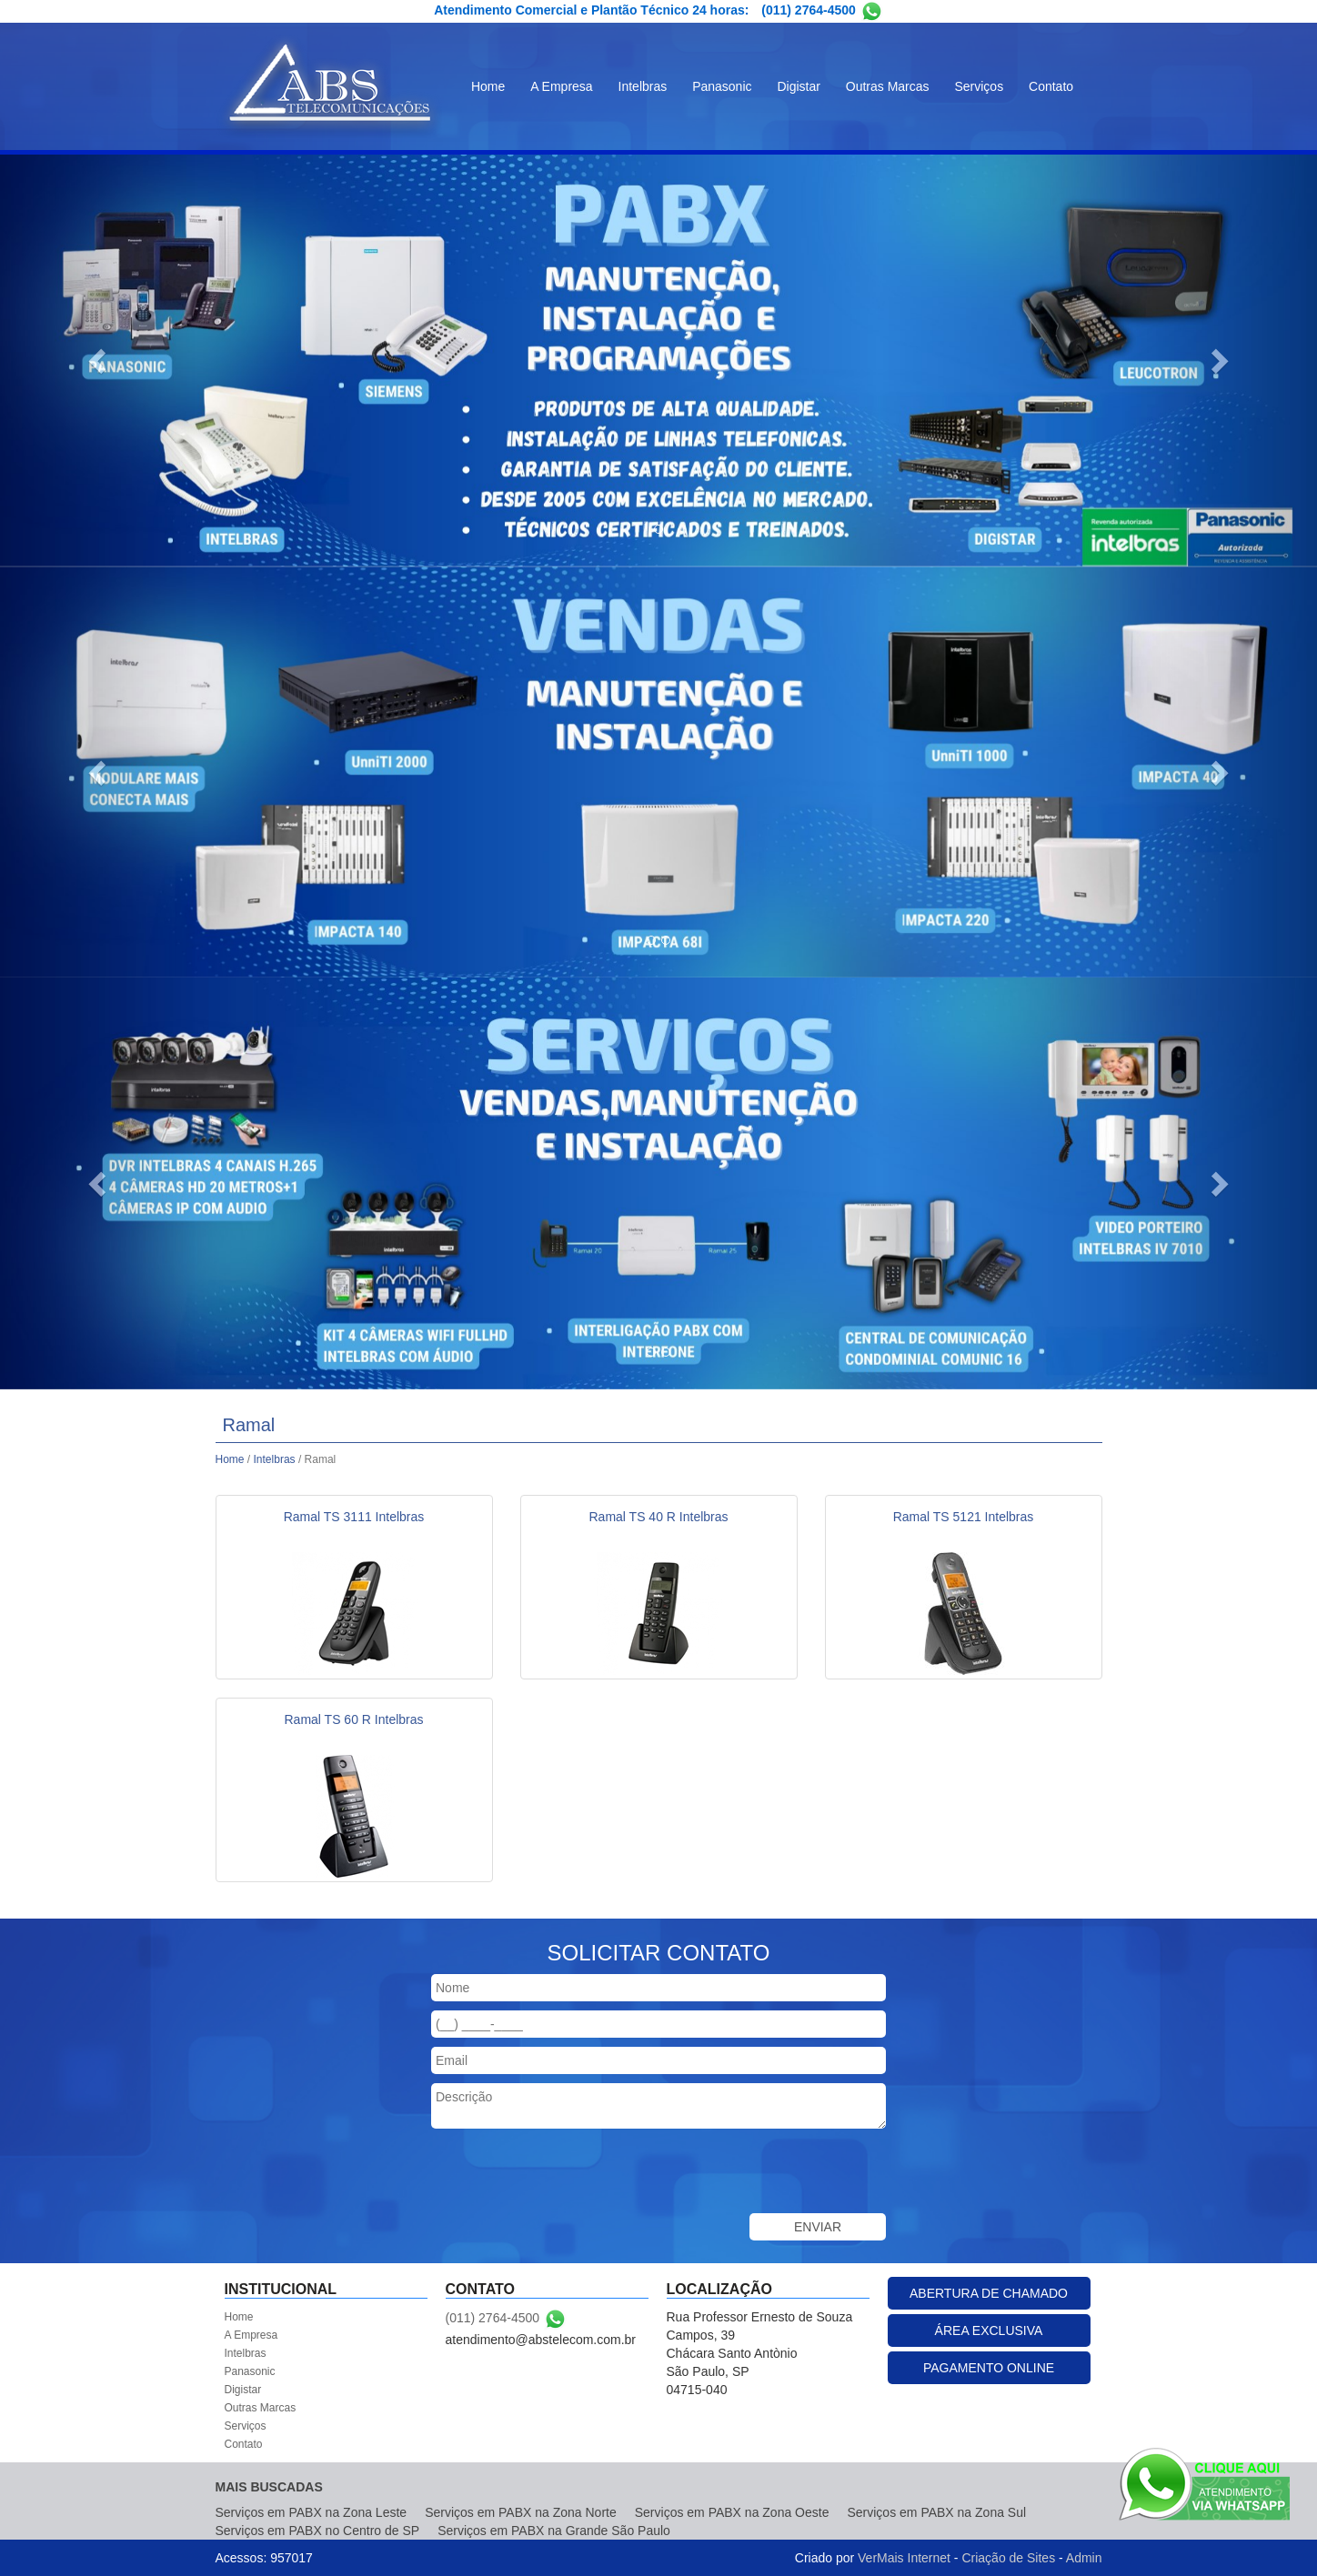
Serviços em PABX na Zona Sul (936, 2512)
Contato (1051, 86)
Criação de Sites (1008, 2558)
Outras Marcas (888, 86)
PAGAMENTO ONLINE (988, 2367)
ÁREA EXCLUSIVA (989, 2330)
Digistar (798, 86)
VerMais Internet (904, 2558)
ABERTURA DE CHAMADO (989, 2293)
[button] (98, 360)
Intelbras (643, 86)
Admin (1084, 2558)
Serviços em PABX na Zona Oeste (732, 2512)
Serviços (978, 86)
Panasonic (721, 86)
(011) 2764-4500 (808, 10)
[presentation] (569, 2173)
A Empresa (561, 86)
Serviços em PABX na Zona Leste (311, 2512)
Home (488, 86)
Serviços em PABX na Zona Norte (521, 2512)
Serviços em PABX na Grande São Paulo (553, 2530)
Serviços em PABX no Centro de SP (318, 2530)
